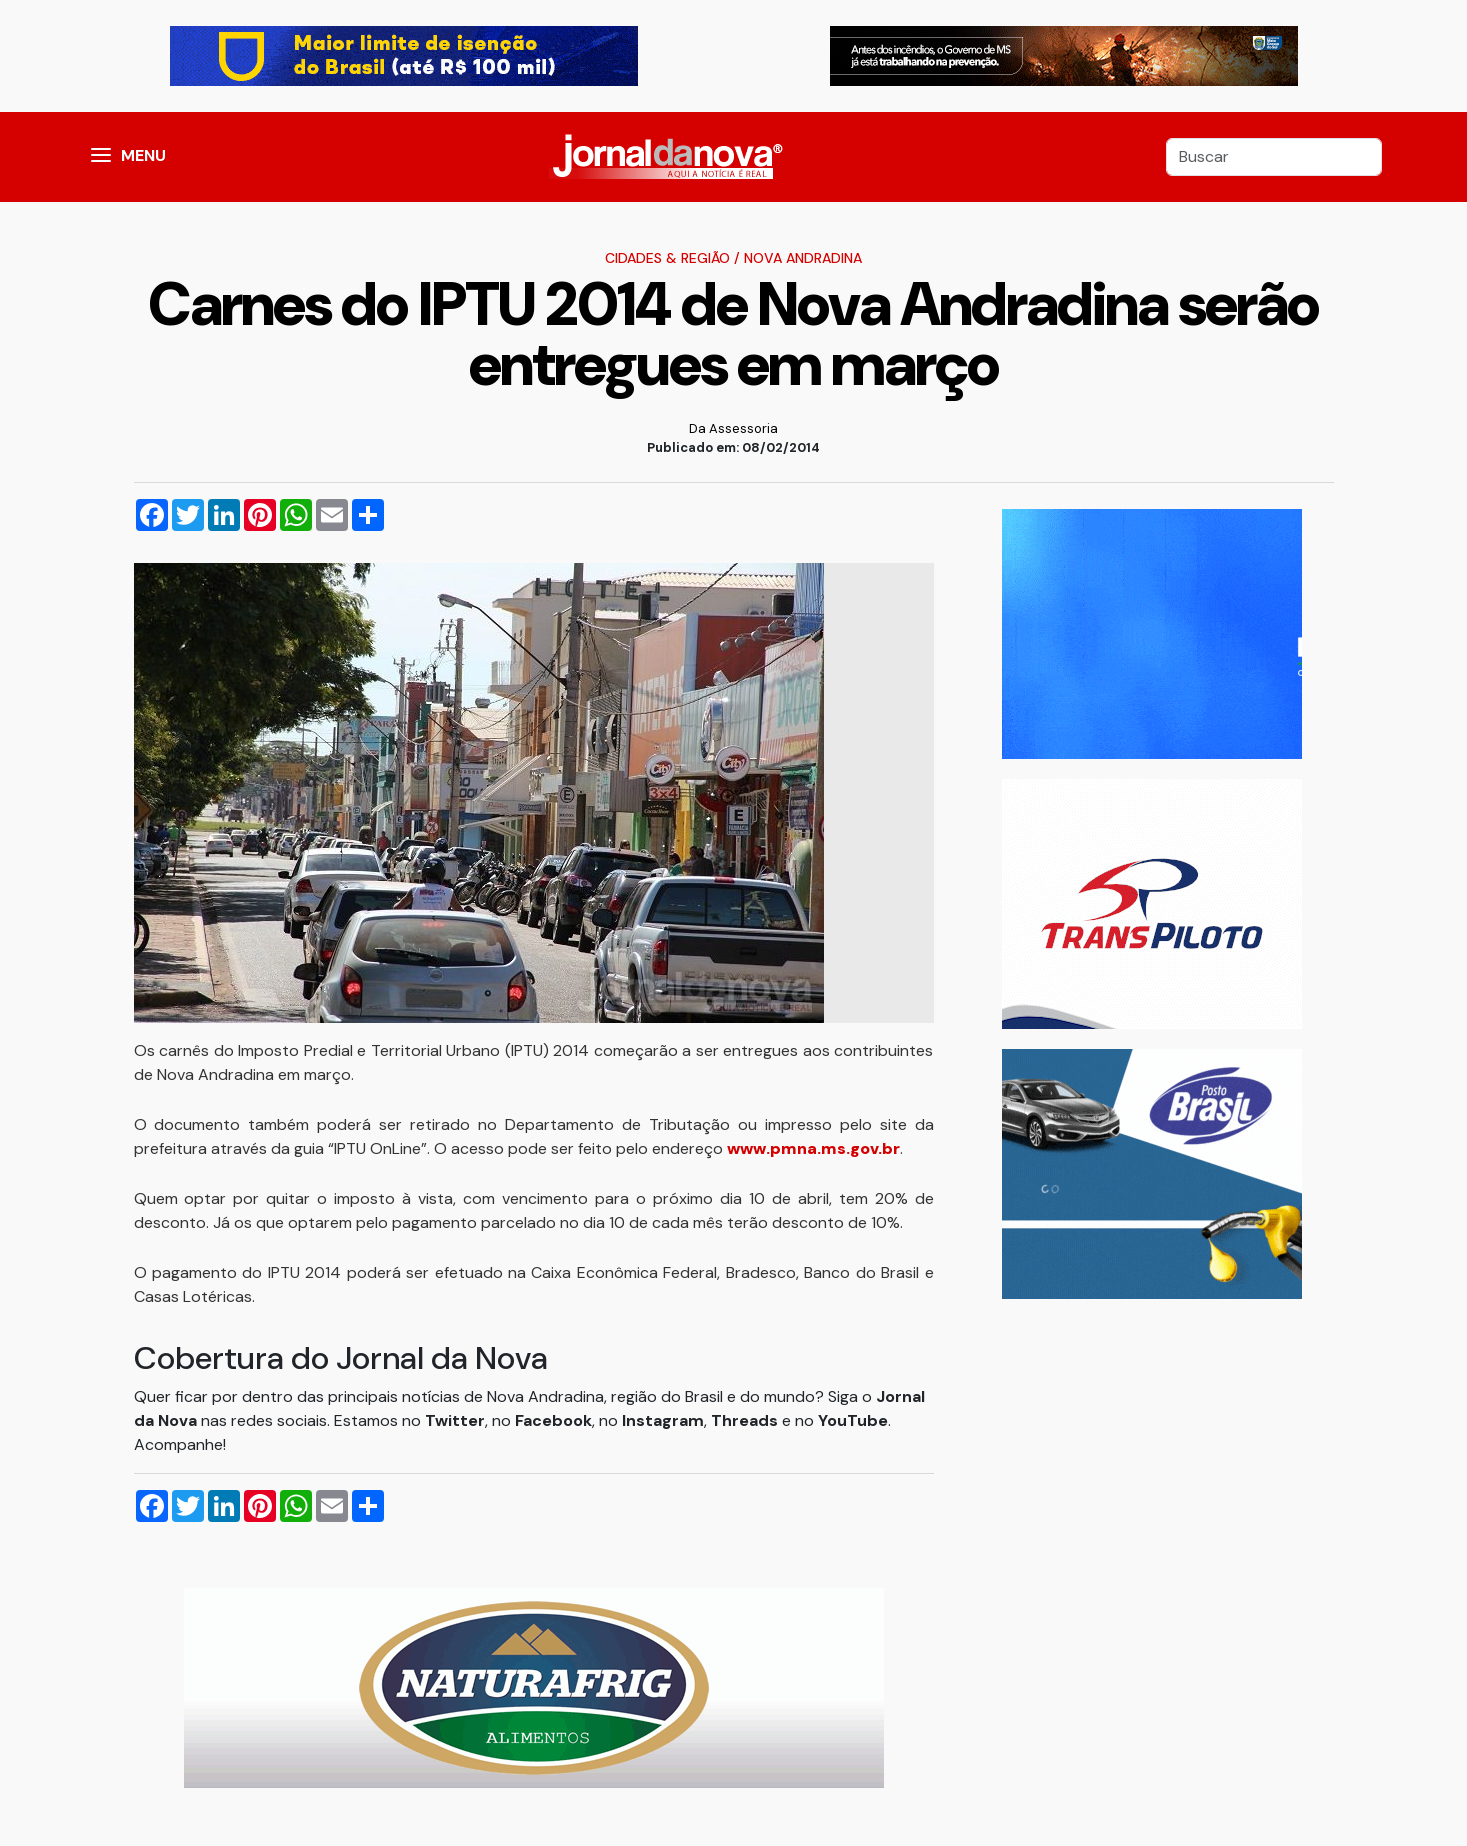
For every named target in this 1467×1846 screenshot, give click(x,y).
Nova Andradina (803, 258)
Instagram (663, 1420)
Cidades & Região (667, 258)
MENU (143, 155)
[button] (101, 157)
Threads (746, 1420)
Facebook (553, 1420)
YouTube (853, 1420)
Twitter (455, 1420)
